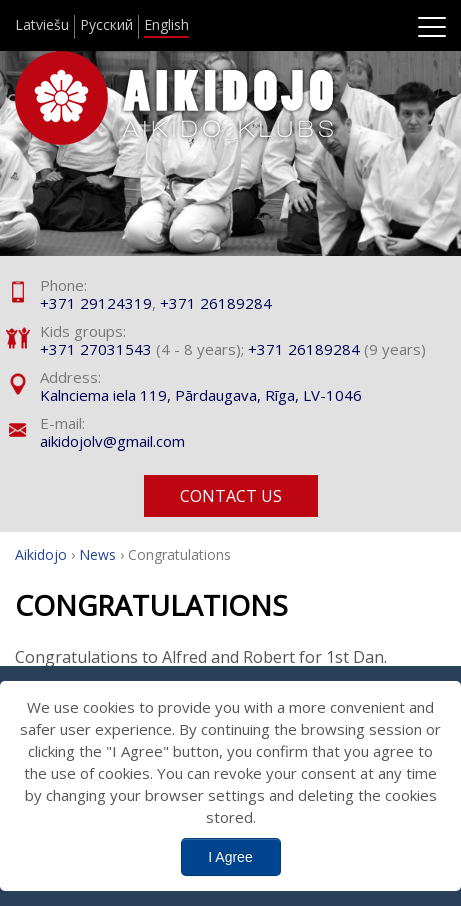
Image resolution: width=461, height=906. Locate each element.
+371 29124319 (96, 303)
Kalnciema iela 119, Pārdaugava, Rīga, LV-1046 (201, 395)
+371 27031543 (96, 349)
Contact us (231, 496)
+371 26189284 (216, 303)
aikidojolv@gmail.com (112, 441)
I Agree (230, 857)
